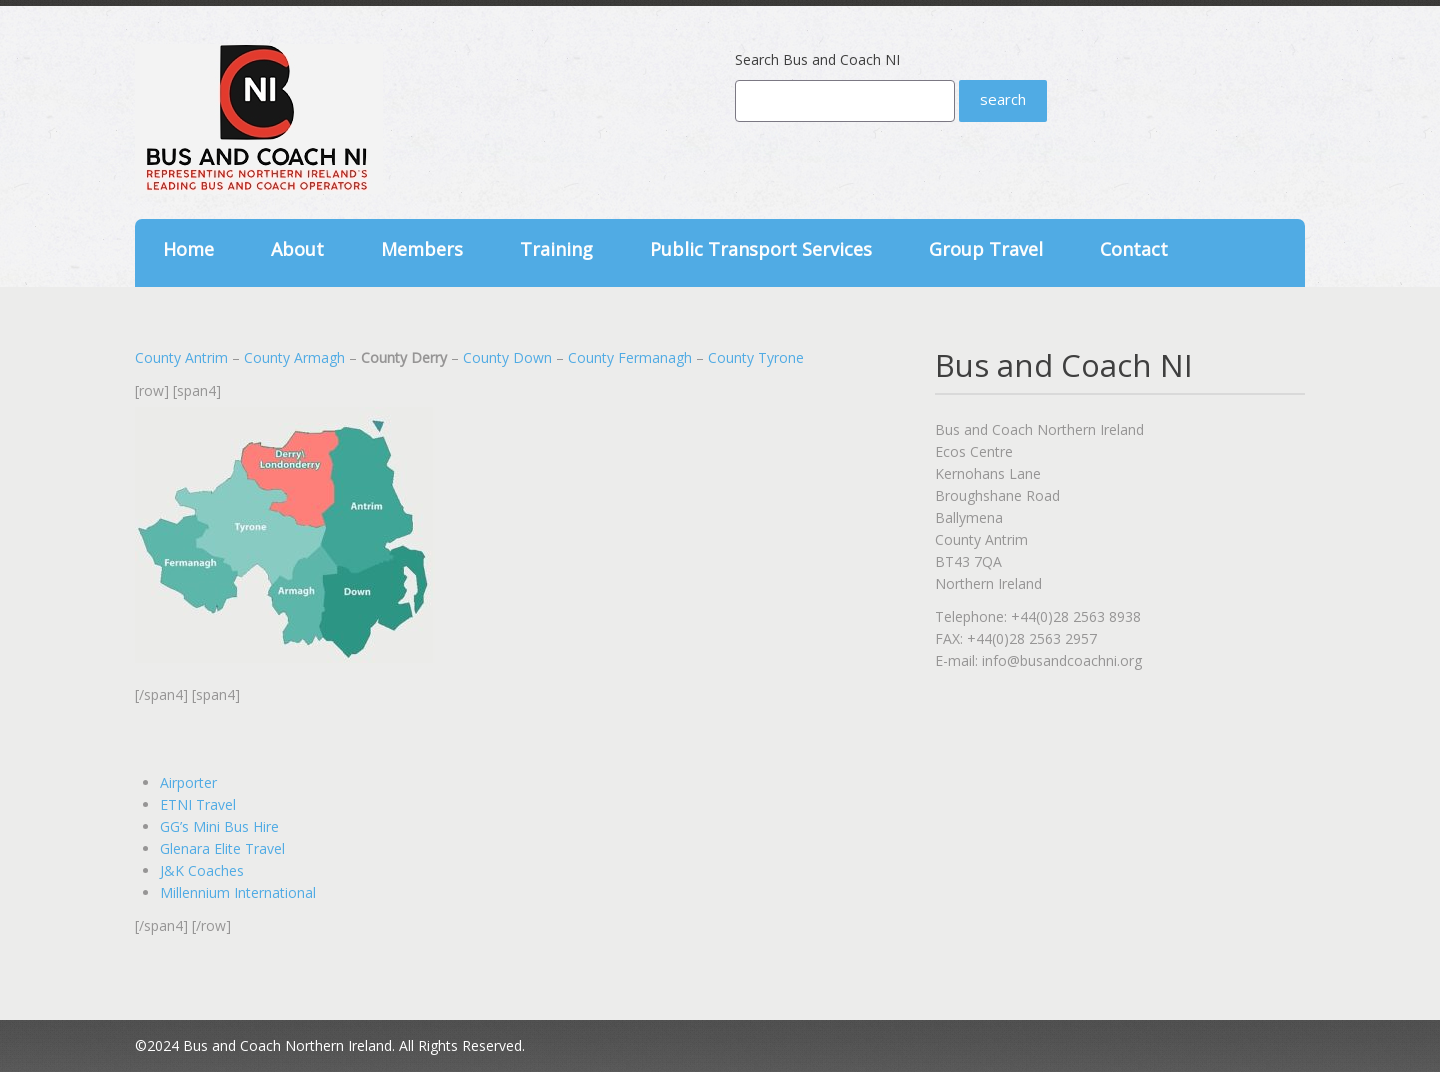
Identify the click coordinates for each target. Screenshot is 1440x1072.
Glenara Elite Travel (222, 848)
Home (188, 249)
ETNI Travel (198, 804)
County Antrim (181, 357)
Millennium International (238, 892)
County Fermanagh (630, 357)
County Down (507, 357)
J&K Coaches (202, 870)
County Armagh (294, 357)
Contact (1134, 249)
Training (556, 249)
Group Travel (986, 249)
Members (422, 249)
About (297, 249)
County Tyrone (756, 357)
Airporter (188, 782)
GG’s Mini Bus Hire (219, 826)
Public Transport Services (761, 249)
